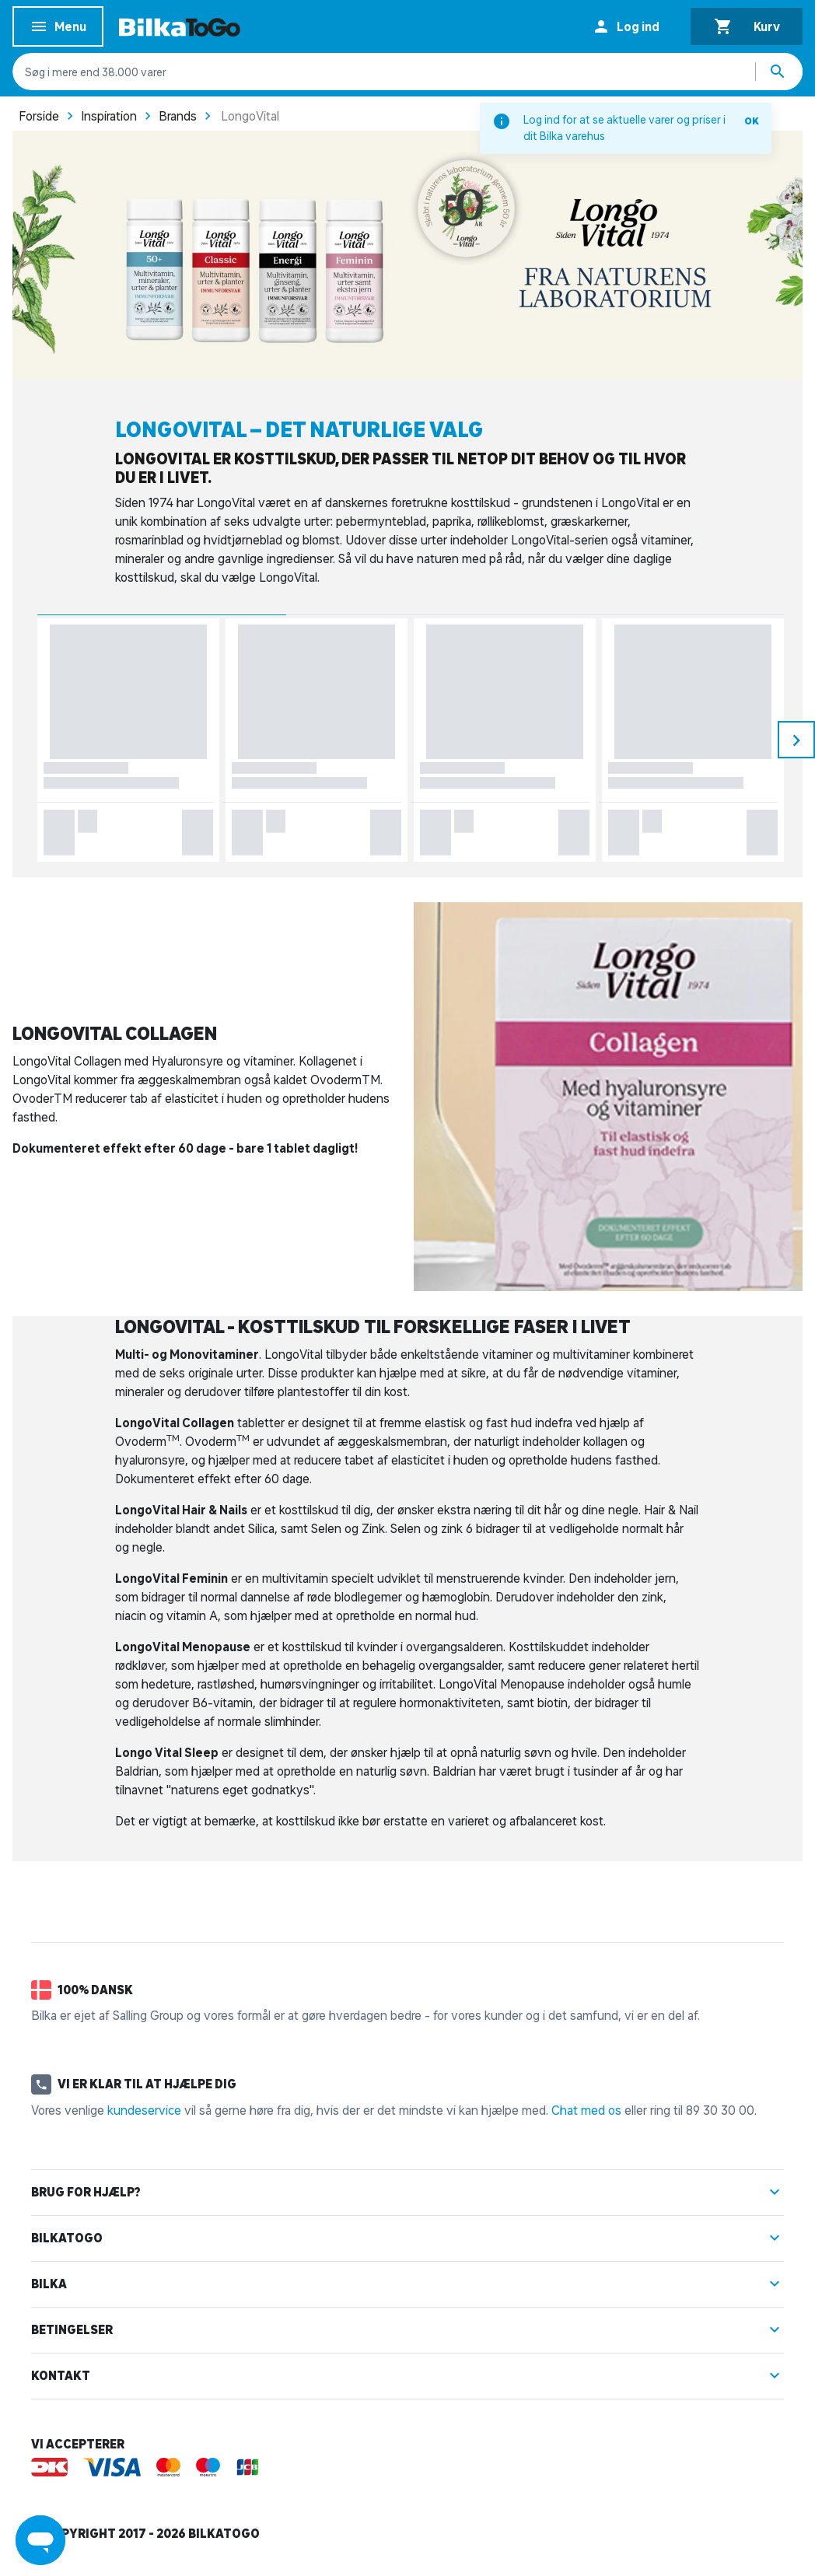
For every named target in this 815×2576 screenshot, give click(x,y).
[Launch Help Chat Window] (40, 2540)
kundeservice (144, 2110)
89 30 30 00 (720, 2110)
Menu (58, 29)
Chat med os (586, 2110)
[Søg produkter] (779, 71)
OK (751, 121)
